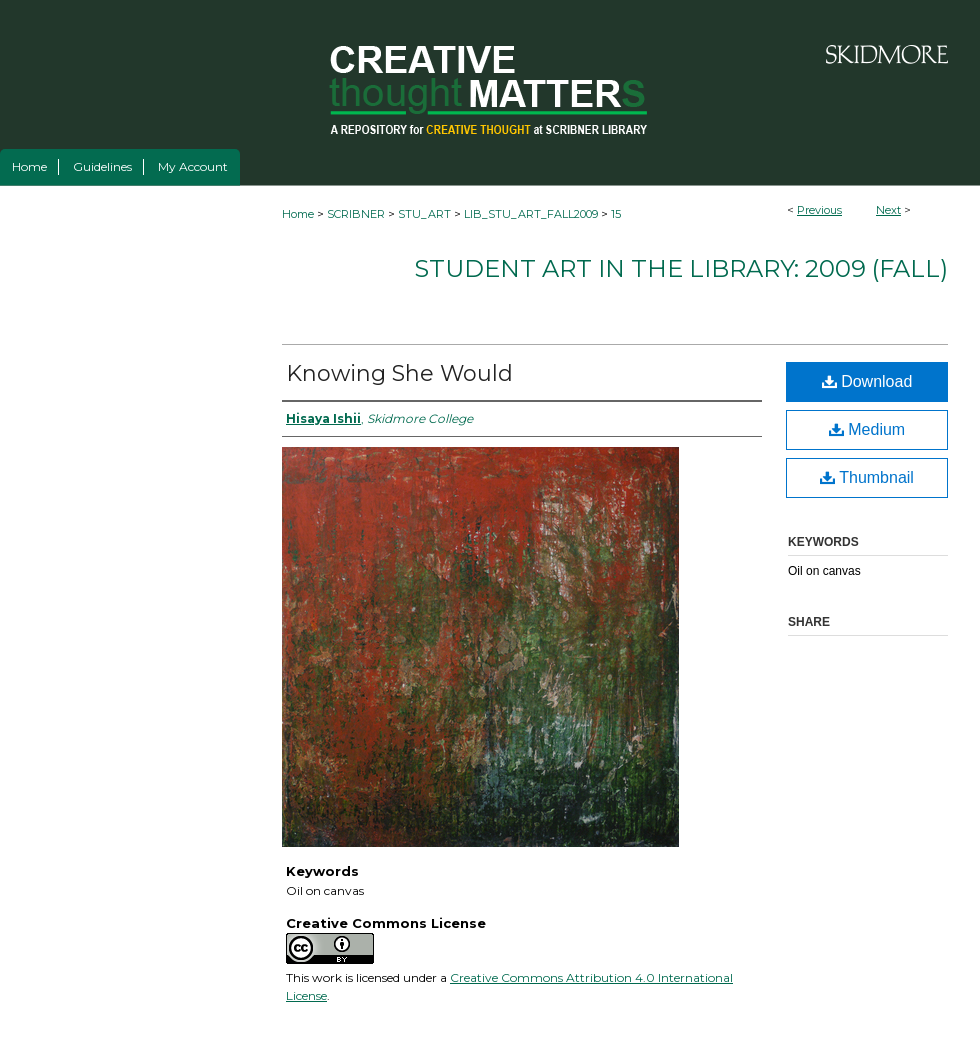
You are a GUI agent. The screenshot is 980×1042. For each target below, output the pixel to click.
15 (616, 214)
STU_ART (424, 214)
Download (867, 381)
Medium (867, 429)
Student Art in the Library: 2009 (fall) (681, 268)
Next (888, 210)
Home (298, 214)
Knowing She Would (399, 373)
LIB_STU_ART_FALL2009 (531, 214)
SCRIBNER (356, 214)
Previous (819, 210)
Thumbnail (867, 477)
